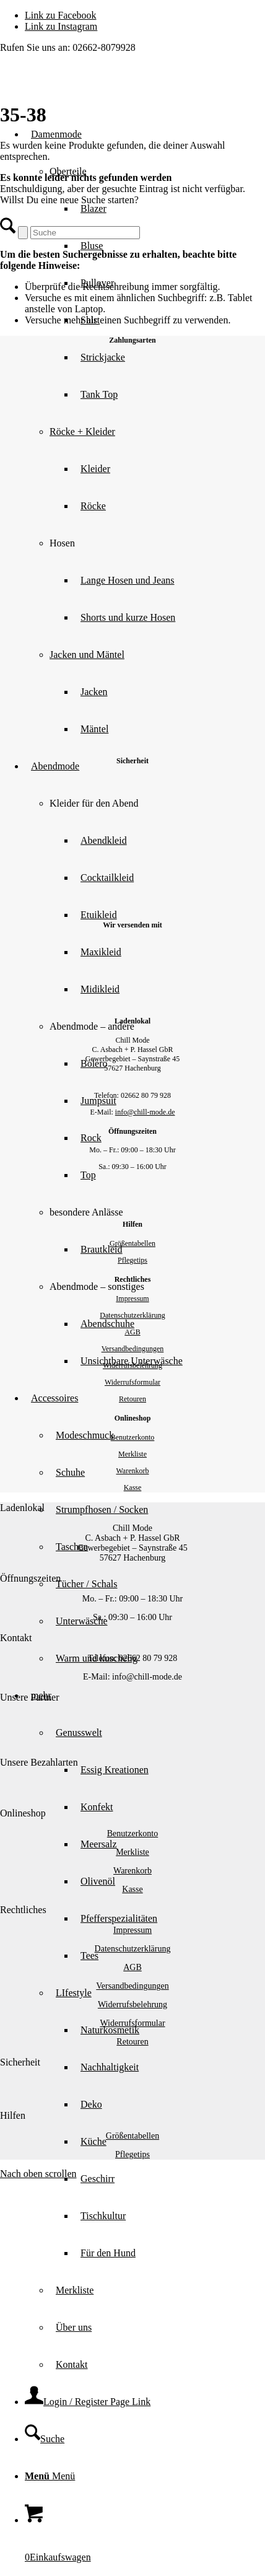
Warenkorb (132, 1470)
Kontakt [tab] (16, 1637)
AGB (132, 1332)
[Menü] (50, 2476)
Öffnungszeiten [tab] (30, 1578)
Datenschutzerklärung (132, 1315)
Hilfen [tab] (12, 2115)
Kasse (133, 1487)
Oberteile (68, 171)
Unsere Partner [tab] (29, 1697)
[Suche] (44, 2439)
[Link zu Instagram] (61, 26)
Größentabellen (132, 1243)
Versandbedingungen (133, 1348)
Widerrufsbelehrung (132, 1365)
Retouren (132, 1399)
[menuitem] (157, 580)
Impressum (132, 1298)
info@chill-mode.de (145, 1112)
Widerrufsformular (132, 1382)
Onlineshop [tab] (23, 1813)
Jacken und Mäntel (87, 654)
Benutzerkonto (133, 1437)
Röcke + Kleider (82, 431)
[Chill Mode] (93, 87)
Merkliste (132, 1454)
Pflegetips (132, 1260)
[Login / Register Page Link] (87, 2401)
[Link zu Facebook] (61, 15)
